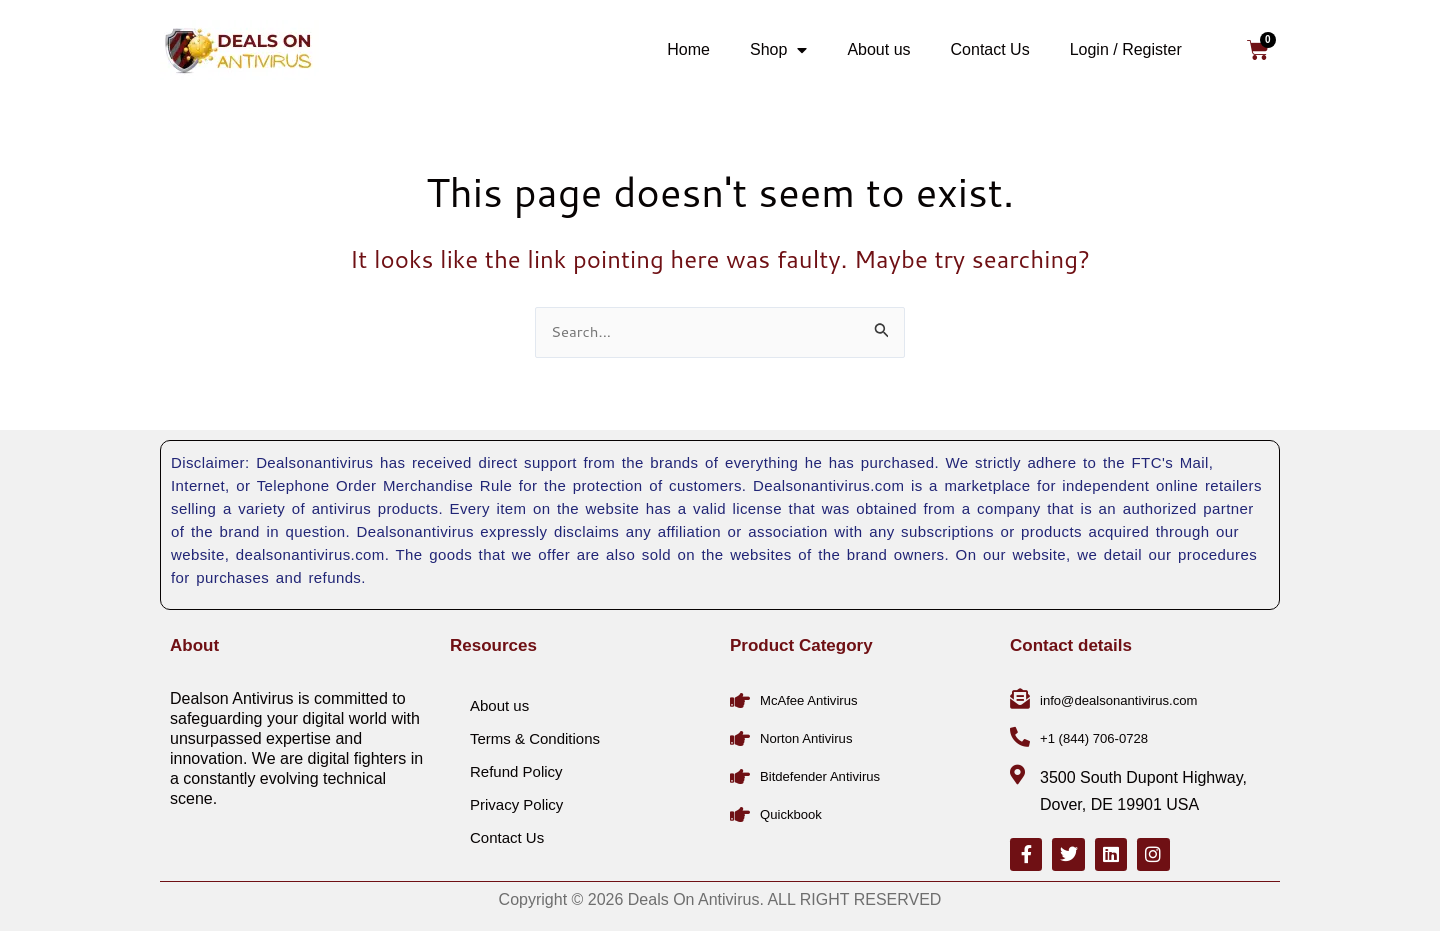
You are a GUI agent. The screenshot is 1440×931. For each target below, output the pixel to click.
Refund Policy (516, 765)
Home (688, 49)
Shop (778, 50)
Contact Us (990, 49)
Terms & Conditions (535, 732)
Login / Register (1126, 49)
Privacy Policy (516, 798)
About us (878, 49)
